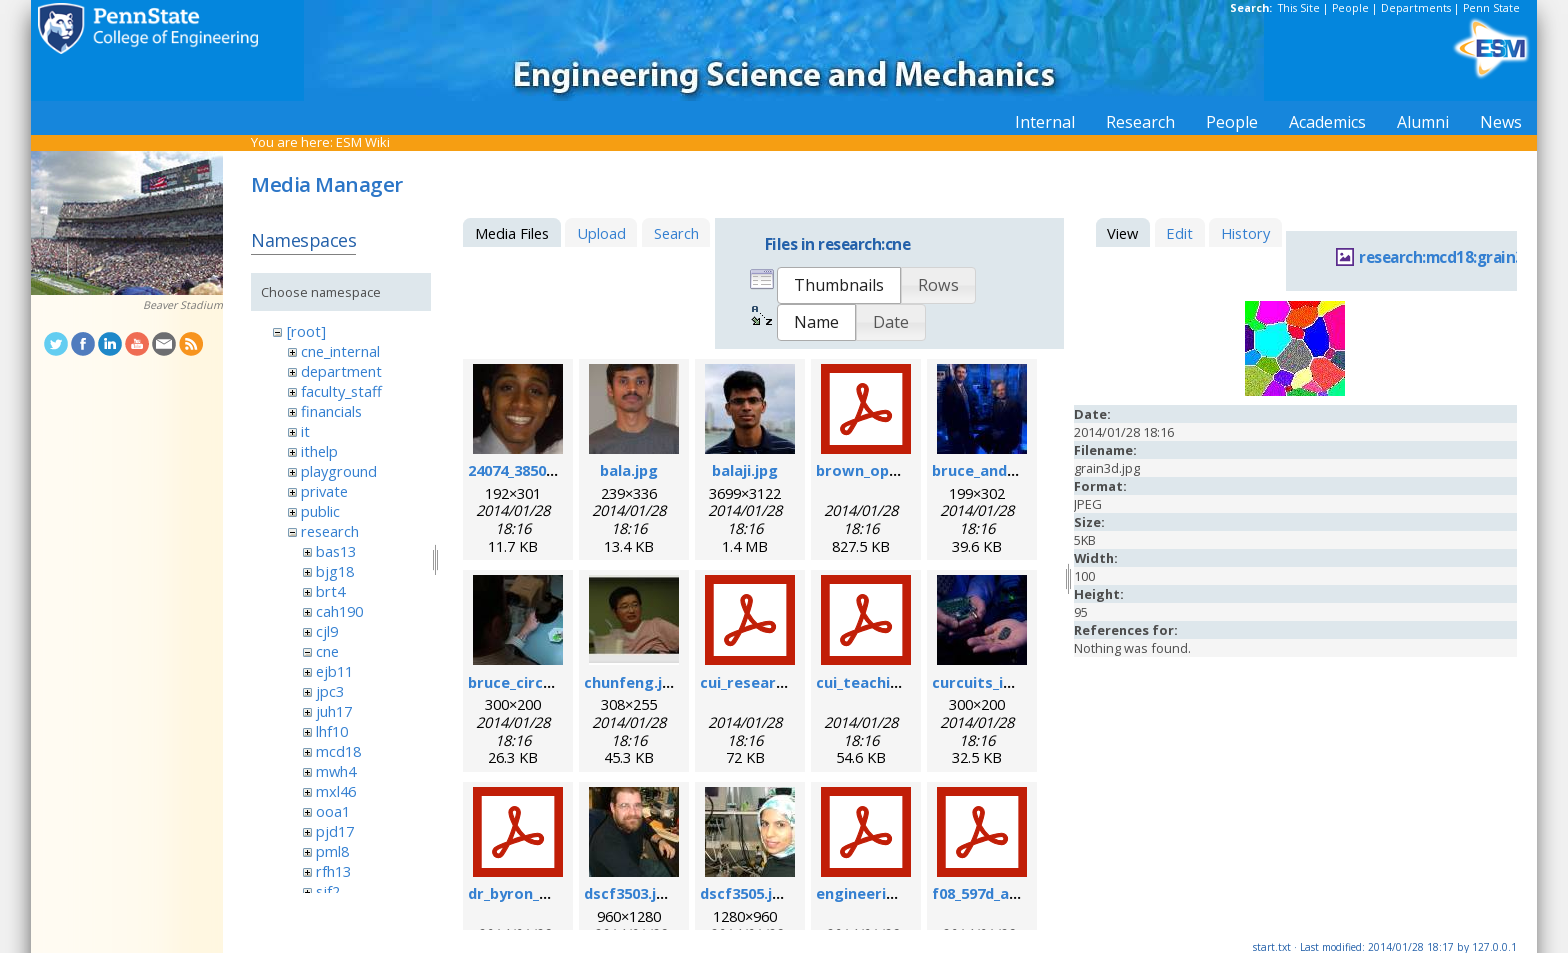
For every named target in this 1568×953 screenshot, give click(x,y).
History (1245, 233)
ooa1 (333, 811)
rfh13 (333, 871)
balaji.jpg (745, 470)
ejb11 (334, 671)
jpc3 (330, 691)
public (320, 511)
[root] (306, 331)
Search (676, 233)
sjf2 (328, 891)
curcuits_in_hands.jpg (1010, 682)
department (341, 371)
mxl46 (336, 791)
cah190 (339, 611)
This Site (1299, 8)
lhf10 (332, 731)
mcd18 (338, 751)
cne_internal (340, 351)
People (1350, 8)
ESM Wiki (363, 142)
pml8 (332, 851)
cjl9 (327, 631)
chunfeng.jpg (632, 682)
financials (331, 411)
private (324, 491)
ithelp (319, 451)
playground (339, 471)
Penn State (1491, 8)
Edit (1179, 233)
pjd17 (335, 831)
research (330, 531)
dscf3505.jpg (745, 893)
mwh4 (336, 771)
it (305, 431)
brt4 (330, 591)
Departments (1416, 8)
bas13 (336, 551)
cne (327, 651)
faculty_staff (341, 391)
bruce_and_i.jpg (988, 470)
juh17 (334, 711)
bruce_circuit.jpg (529, 682)
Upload (601, 233)
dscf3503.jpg (629, 893)
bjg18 (335, 571)
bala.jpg (629, 470)
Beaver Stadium (183, 305)
